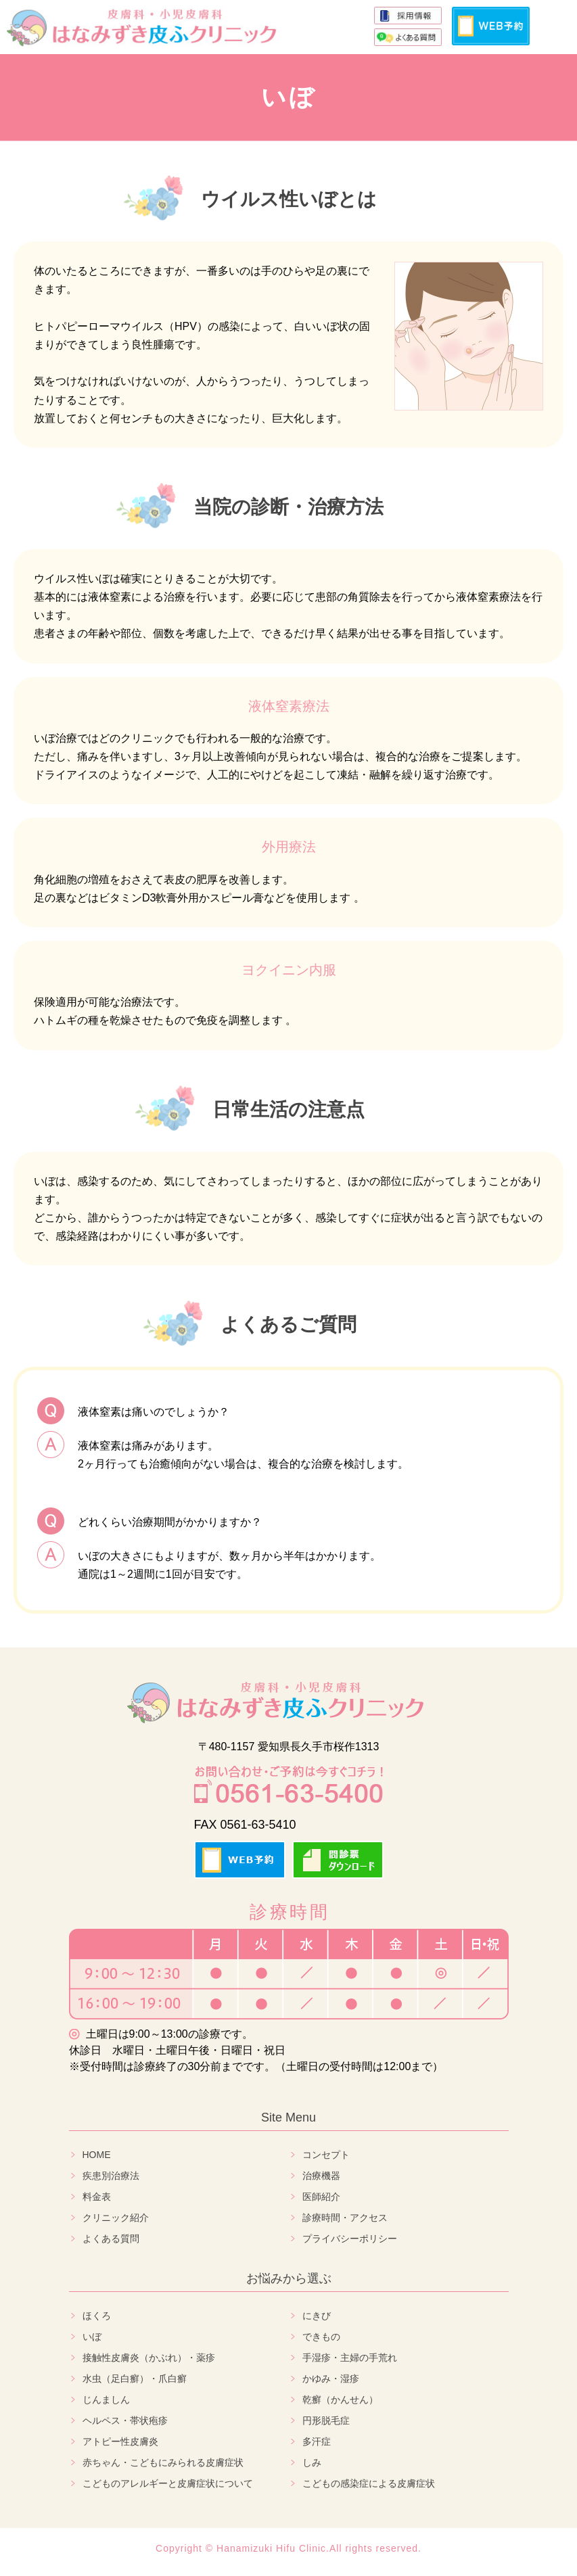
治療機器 (321, 2175)
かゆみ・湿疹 (330, 2378)
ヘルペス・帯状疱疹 (125, 2420)
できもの (321, 2336)
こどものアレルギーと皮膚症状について (168, 2483)
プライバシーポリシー (349, 2238)
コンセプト (326, 2154)
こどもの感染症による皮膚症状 (368, 2483)
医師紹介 (321, 2196)
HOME (97, 2154)
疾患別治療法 (111, 2175)
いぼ (92, 2336)
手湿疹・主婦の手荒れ (349, 2357)
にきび (316, 2315)
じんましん (106, 2399)
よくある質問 (111, 2238)
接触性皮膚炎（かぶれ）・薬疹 (149, 2357)
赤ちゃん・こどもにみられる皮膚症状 (163, 2462)
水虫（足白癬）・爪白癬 (135, 2378)
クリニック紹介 (116, 2217)
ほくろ (97, 2315)
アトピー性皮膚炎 (120, 2441)
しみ (311, 2462)
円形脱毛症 (326, 2420)
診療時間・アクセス (345, 2217)
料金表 (97, 2196)
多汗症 (316, 2441)
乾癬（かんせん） (340, 2399)
